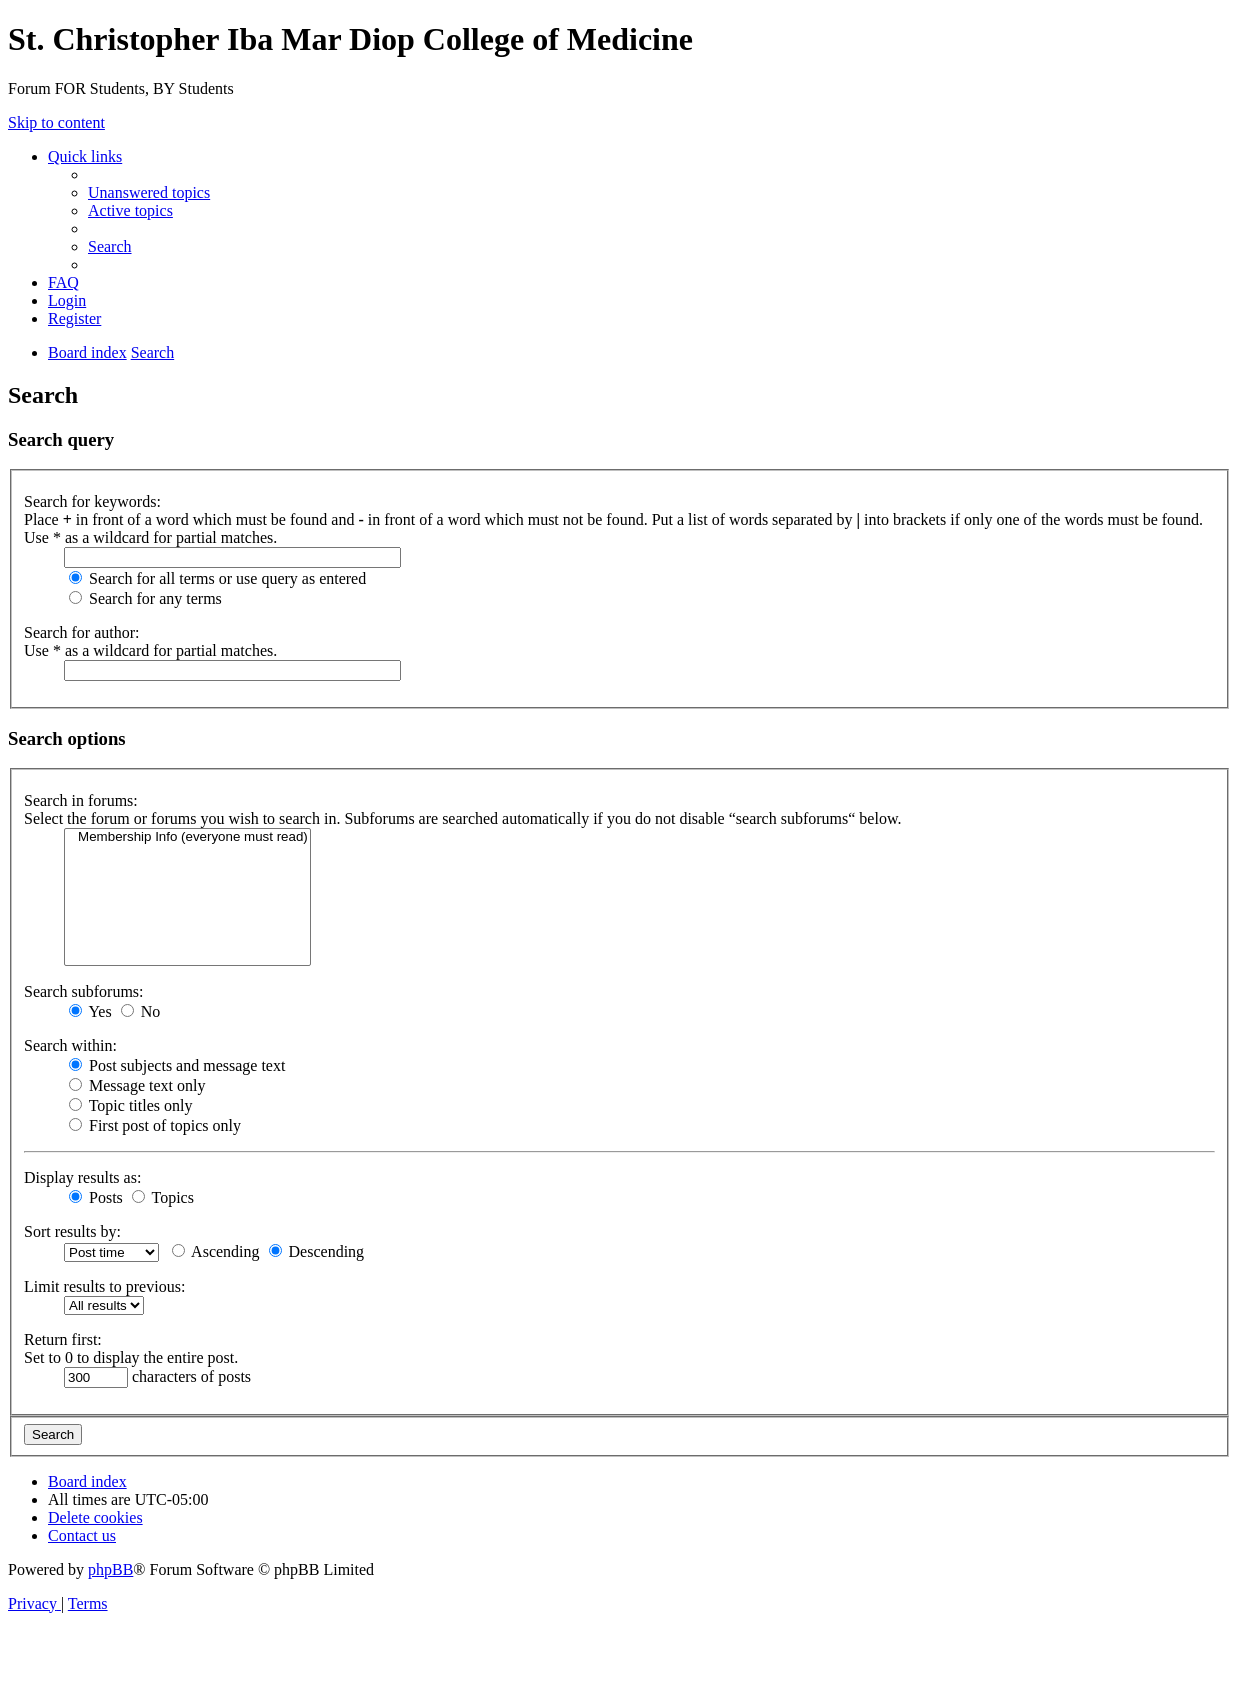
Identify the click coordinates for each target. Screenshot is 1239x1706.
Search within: (70, 1045)
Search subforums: (84, 991)
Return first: (63, 1339)
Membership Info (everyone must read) (187, 837)
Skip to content (56, 122)
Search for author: (82, 632)
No (141, 1011)
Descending (317, 1251)
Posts (96, 1197)
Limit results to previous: (104, 1286)
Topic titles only (130, 1105)
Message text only (137, 1085)
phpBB (110, 1569)
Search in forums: (81, 800)
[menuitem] (149, 192)
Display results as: (82, 1177)
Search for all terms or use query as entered (217, 578)
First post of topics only (155, 1125)
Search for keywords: (92, 501)
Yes (90, 1011)
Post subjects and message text (177, 1065)
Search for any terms (145, 598)
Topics (163, 1197)
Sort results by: (72, 1231)
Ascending (216, 1251)
